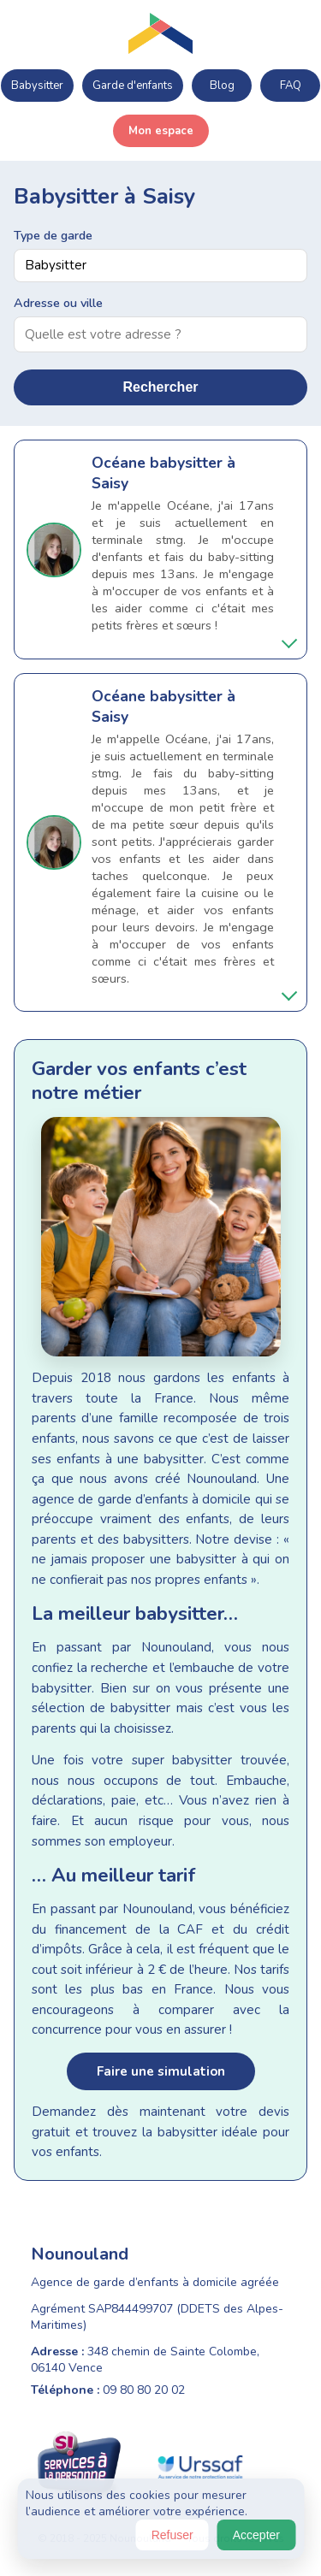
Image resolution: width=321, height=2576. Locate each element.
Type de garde (53, 235)
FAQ (290, 85)
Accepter (256, 2535)
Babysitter (37, 85)
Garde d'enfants (132, 85)
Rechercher (160, 387)
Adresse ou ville (58, 302)
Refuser (172, 2535)
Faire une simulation (161, 2071)
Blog (222, 85)
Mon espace (160, 131)
